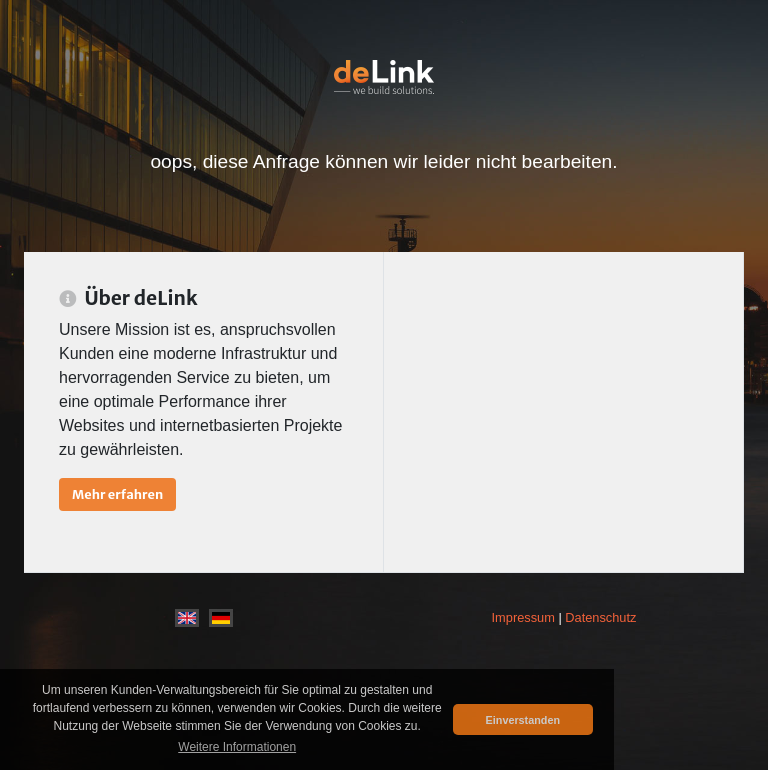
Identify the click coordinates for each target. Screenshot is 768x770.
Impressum (523, 617)
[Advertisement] (563, 412)
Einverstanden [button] (523, 720)
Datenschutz (600, 617)
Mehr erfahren (117, 494)
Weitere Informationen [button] (237, 747)
